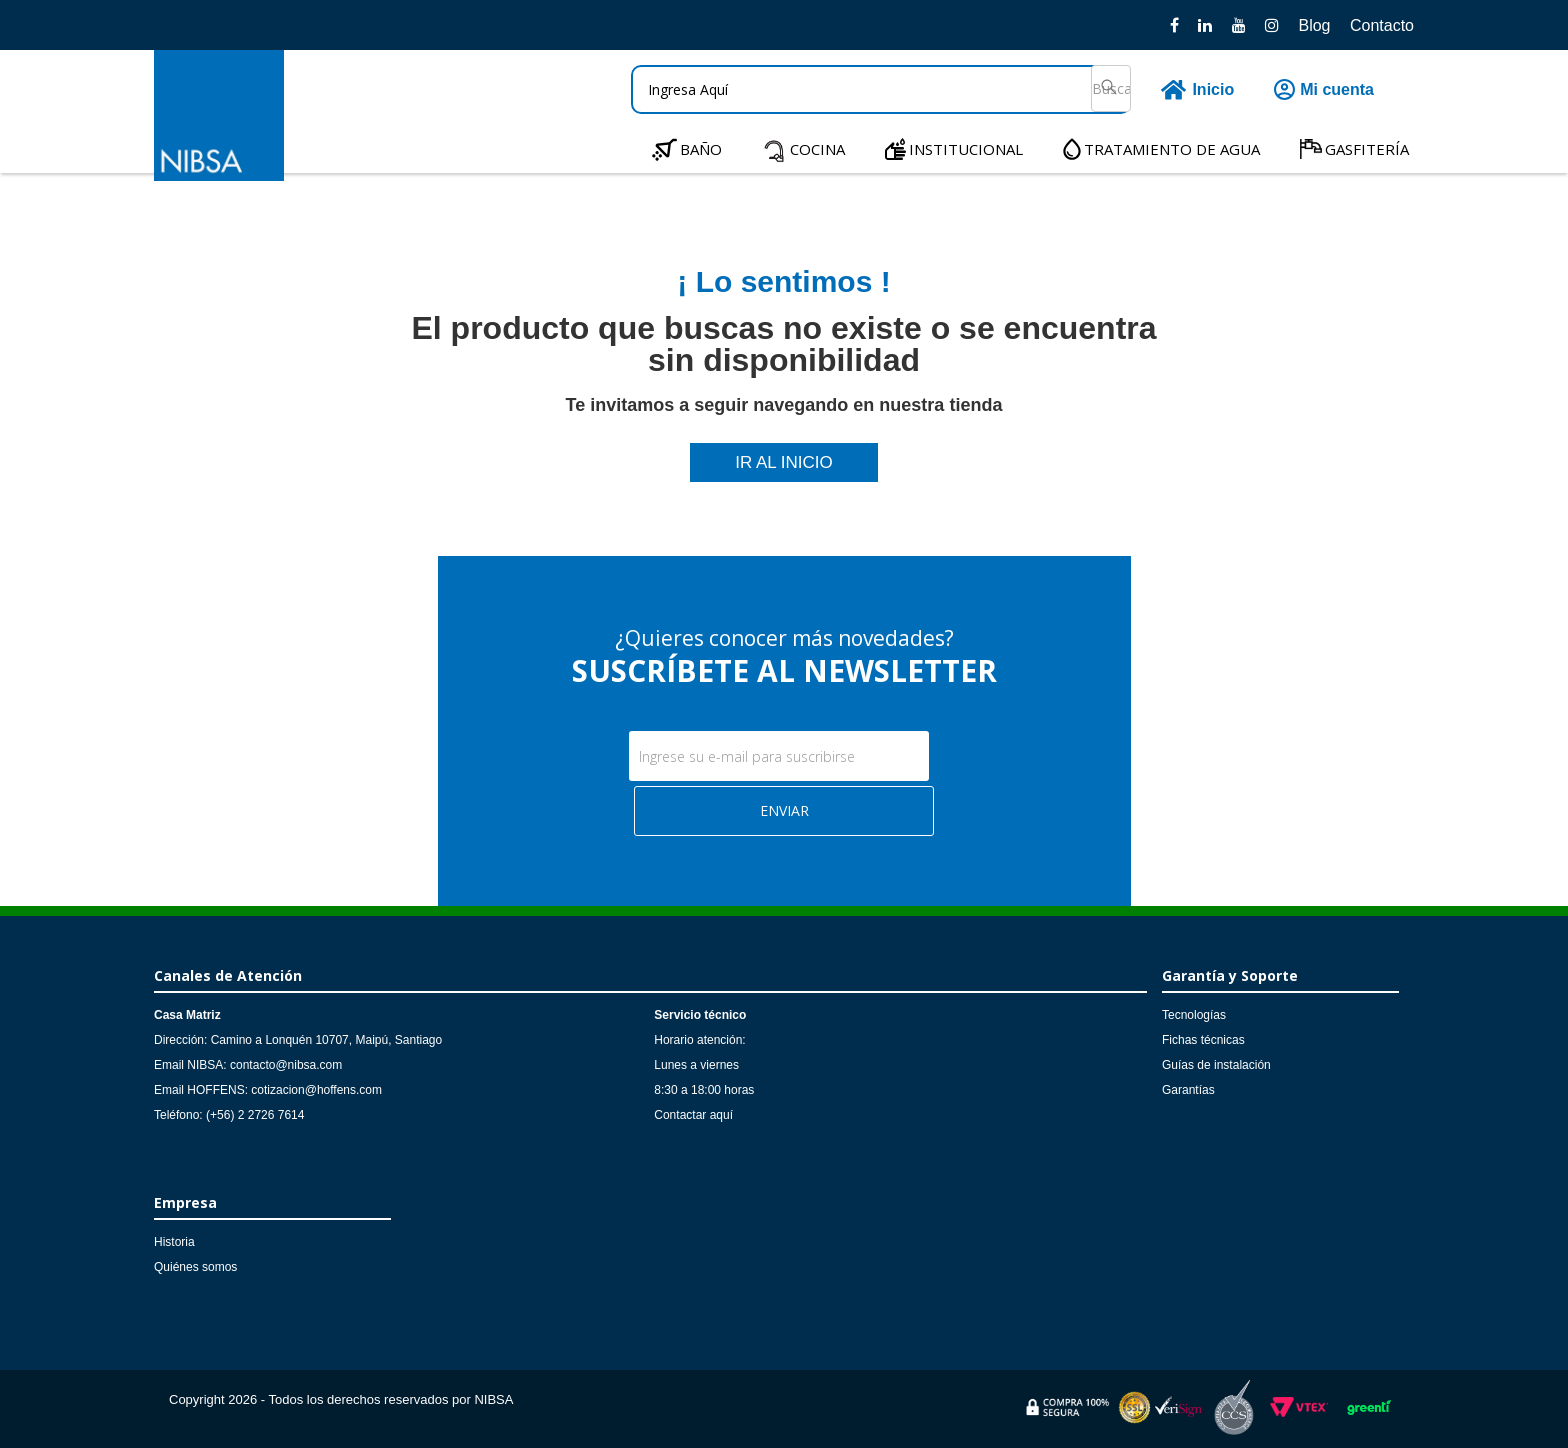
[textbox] (881, 89)
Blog (1314, 25)
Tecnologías (1194, 1015)
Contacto (1382, 25)
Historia (174, 1242)
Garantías (1188, 1090)
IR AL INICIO (784, 462)
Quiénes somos (195, 1267)
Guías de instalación (1216, 1065)
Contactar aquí (693, 1115)
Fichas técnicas (1203, 1040)
